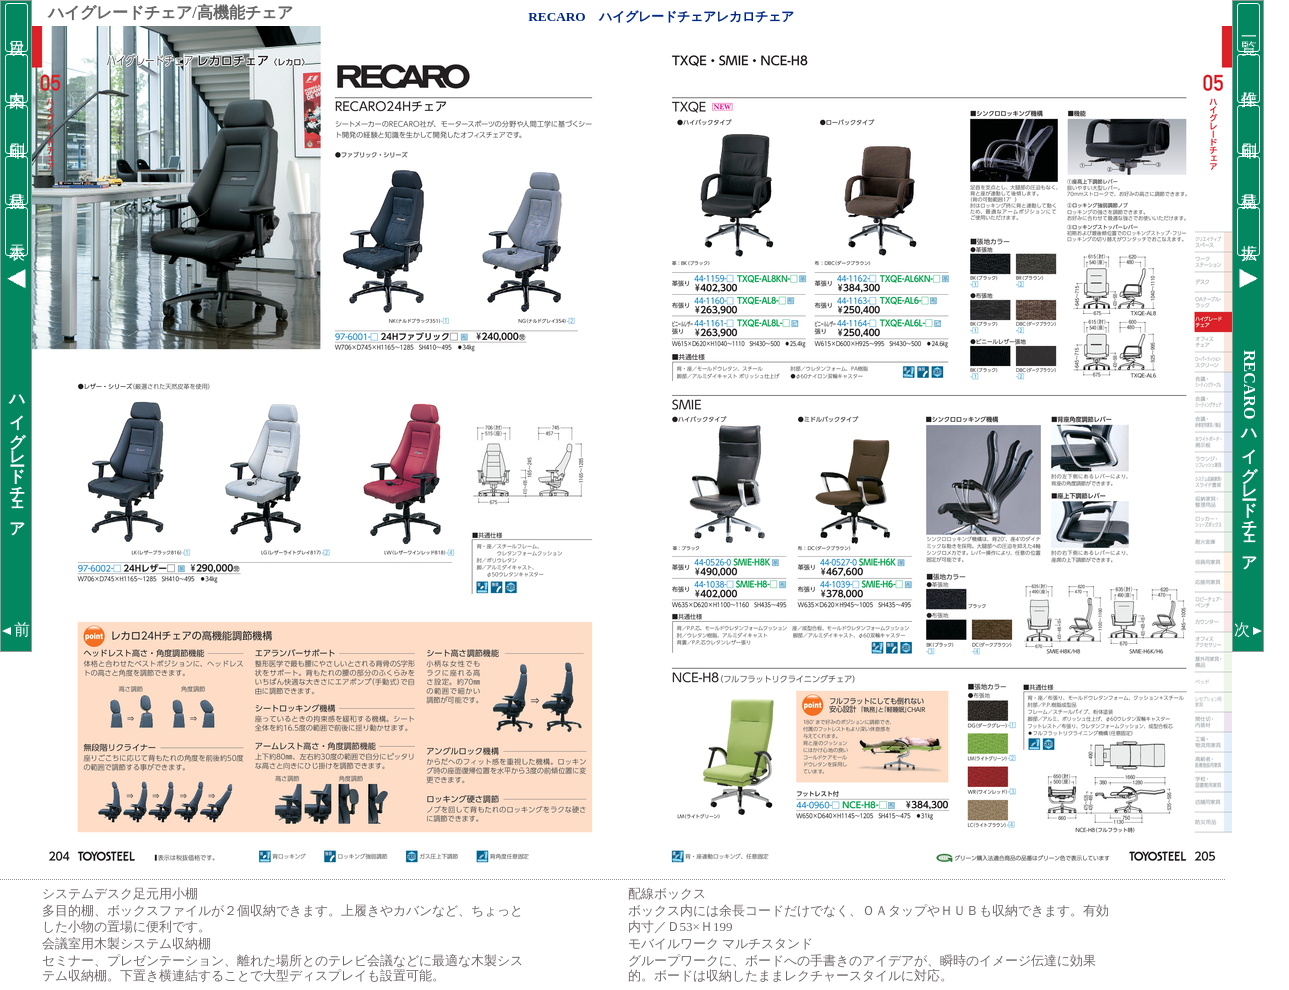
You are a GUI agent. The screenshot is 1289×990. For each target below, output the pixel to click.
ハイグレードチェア (17, 457)
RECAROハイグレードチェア (1249, 456)
